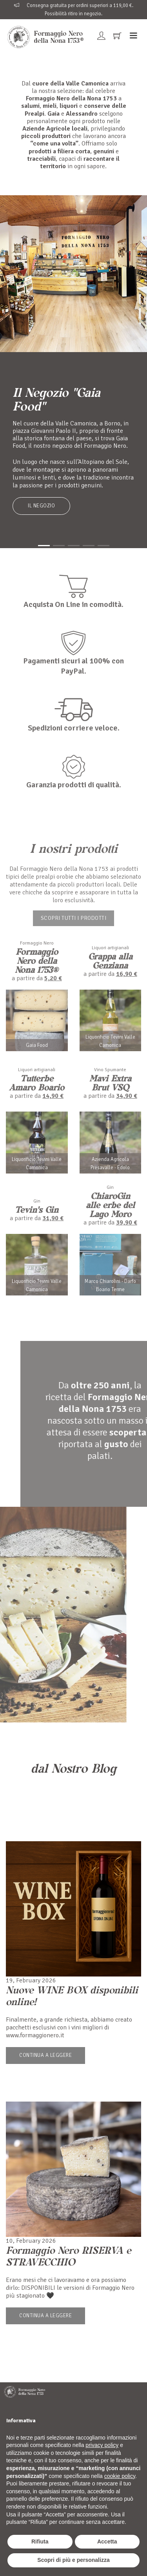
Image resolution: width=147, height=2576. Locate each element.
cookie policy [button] (119, 2476)
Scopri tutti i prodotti (74, 918)
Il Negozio (41, 506)
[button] (44, 545)
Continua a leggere (45, 2055)
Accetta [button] (107, 2541)
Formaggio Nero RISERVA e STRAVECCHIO (68, 2256)
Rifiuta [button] (40, 2541)
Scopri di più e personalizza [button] (73, 2560)
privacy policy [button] (101, 2445)
